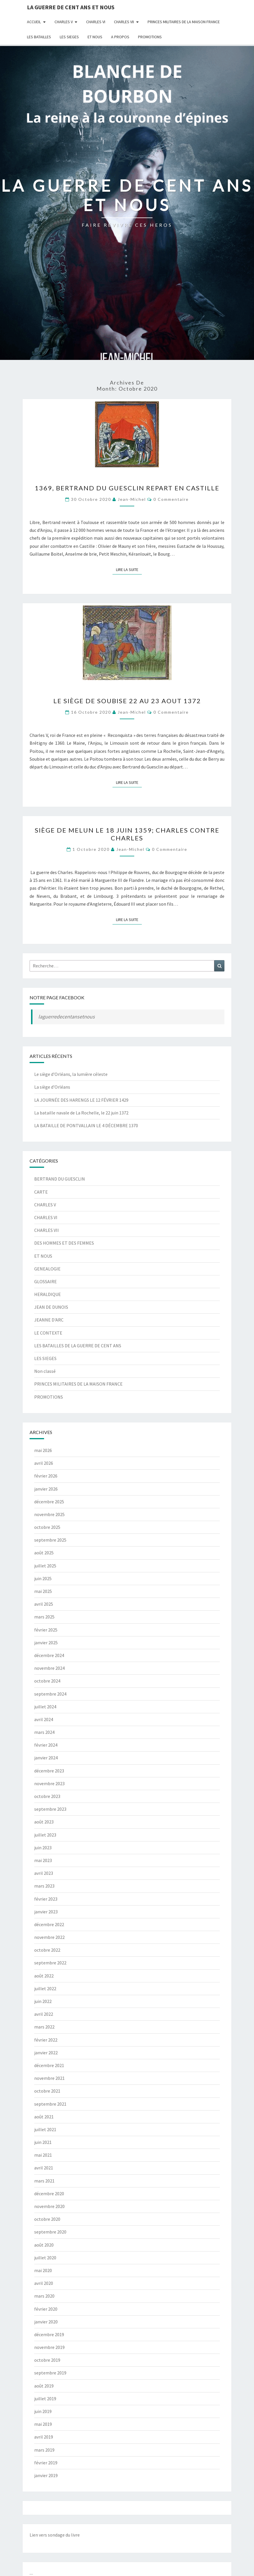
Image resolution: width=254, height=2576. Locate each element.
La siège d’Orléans (52, 1087)
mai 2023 (43, 1860)
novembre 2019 (49, 2347)
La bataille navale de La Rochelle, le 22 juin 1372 (81, 1113)
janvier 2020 (46, 2322)
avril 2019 (43, 2437)
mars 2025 (44, 1617)
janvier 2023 (46, 1912)
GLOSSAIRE (45, 1281)
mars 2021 (44, 2181)
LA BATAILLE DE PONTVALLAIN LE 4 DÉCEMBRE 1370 (86, 1125)
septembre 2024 (50, 1694)
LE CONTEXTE (48, 1333)
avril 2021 (43, 2168)
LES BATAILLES (39, 36)
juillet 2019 (45, 2398)
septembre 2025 (50, 1540)
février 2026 (45, 1476)
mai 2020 (43, 2270)
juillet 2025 (45, 1566)
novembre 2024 (49, 1668)
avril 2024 (43, 1719)
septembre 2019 (50, 2373)
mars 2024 (44, 1732)
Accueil (34, 21)
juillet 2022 (45, 1988)
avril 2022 (43, 2014)
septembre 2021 (50, 2104)
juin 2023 (43, 1847)
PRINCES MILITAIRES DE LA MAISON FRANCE (184, 21)
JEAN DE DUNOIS (51, 1307)
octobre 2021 (47, 2091)
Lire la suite (129, 569)
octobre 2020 (47, 2219)
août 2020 (44, 2245)
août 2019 (44, 2386)
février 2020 (45, 2309)
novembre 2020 (49, 2206)
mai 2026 (43, 1450)
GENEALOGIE (47, 1269)
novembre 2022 (49, 1937)
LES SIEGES (69, 36)
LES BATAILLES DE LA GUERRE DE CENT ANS (77, 1345)
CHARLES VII (124, 21)
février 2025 (45, 1630)
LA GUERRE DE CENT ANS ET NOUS (71, 7)
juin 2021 (43, 2142)
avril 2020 (43, 2283)
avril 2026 (43, 1463)
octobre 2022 (47, 1950)
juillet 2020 (45, 2257)
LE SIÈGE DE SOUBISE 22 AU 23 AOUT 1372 (127, 701)
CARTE (41, 1192)
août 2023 (44, 1822)
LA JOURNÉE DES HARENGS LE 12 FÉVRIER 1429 (81, 1100)
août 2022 (44, 1976)
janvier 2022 (46, 2052)
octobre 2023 (47, 1796)
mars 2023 (44, 1886)
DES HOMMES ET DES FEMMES (64, 1243)
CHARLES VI (95, 21)
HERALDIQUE (47, 1294)
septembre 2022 (50, 1963)
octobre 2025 (47, 1527)
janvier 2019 (46, 2475)
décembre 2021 (49, 2065)
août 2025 (44, 1553)
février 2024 (45, 1745)
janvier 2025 (46, 1642)
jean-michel (132, 499)
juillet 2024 (45, 1707)
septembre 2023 (50, 1809)
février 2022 (45, 2040)
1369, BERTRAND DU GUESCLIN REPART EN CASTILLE (127, 488)
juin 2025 (43, 1578)
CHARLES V (64, 21)
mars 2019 (44, 2450)
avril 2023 (43, 1873)
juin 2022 (43, 2001)
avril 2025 (43, 1604)
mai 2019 (43, 2424)
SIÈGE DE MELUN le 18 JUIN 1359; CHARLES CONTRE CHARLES (127, 834)
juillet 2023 (45, 1835)
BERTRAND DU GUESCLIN (59, 1179)
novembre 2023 (49, 1783)
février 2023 (45, 1899)
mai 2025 (43, 1591)
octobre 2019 (47, 2360)
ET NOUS (95, 36)
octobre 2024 (47, 1681)
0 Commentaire (171, 499)
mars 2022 (44, 2027)
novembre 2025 (49, 1514)
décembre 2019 (49, 2334)
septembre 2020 (50, 2232)
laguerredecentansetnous (66, 1016)
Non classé (45, 1371)
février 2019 (45, 2463)
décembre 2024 (49, 1655)
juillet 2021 (45, 2129)
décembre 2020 (49, 2193)
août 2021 (44, 2117)
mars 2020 (44, 2296)
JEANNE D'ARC (49, 1320)
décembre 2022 (49, 1924)
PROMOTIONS (150, 36)
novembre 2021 (49, 2078)
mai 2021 (43, 2155)
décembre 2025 (49, 1501)
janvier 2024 (46, 1758)
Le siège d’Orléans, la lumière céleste (71, 1074)
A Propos (120, 36)
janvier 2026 (46, 1489)
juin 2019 (43, 2411)
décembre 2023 (49, 1771)
